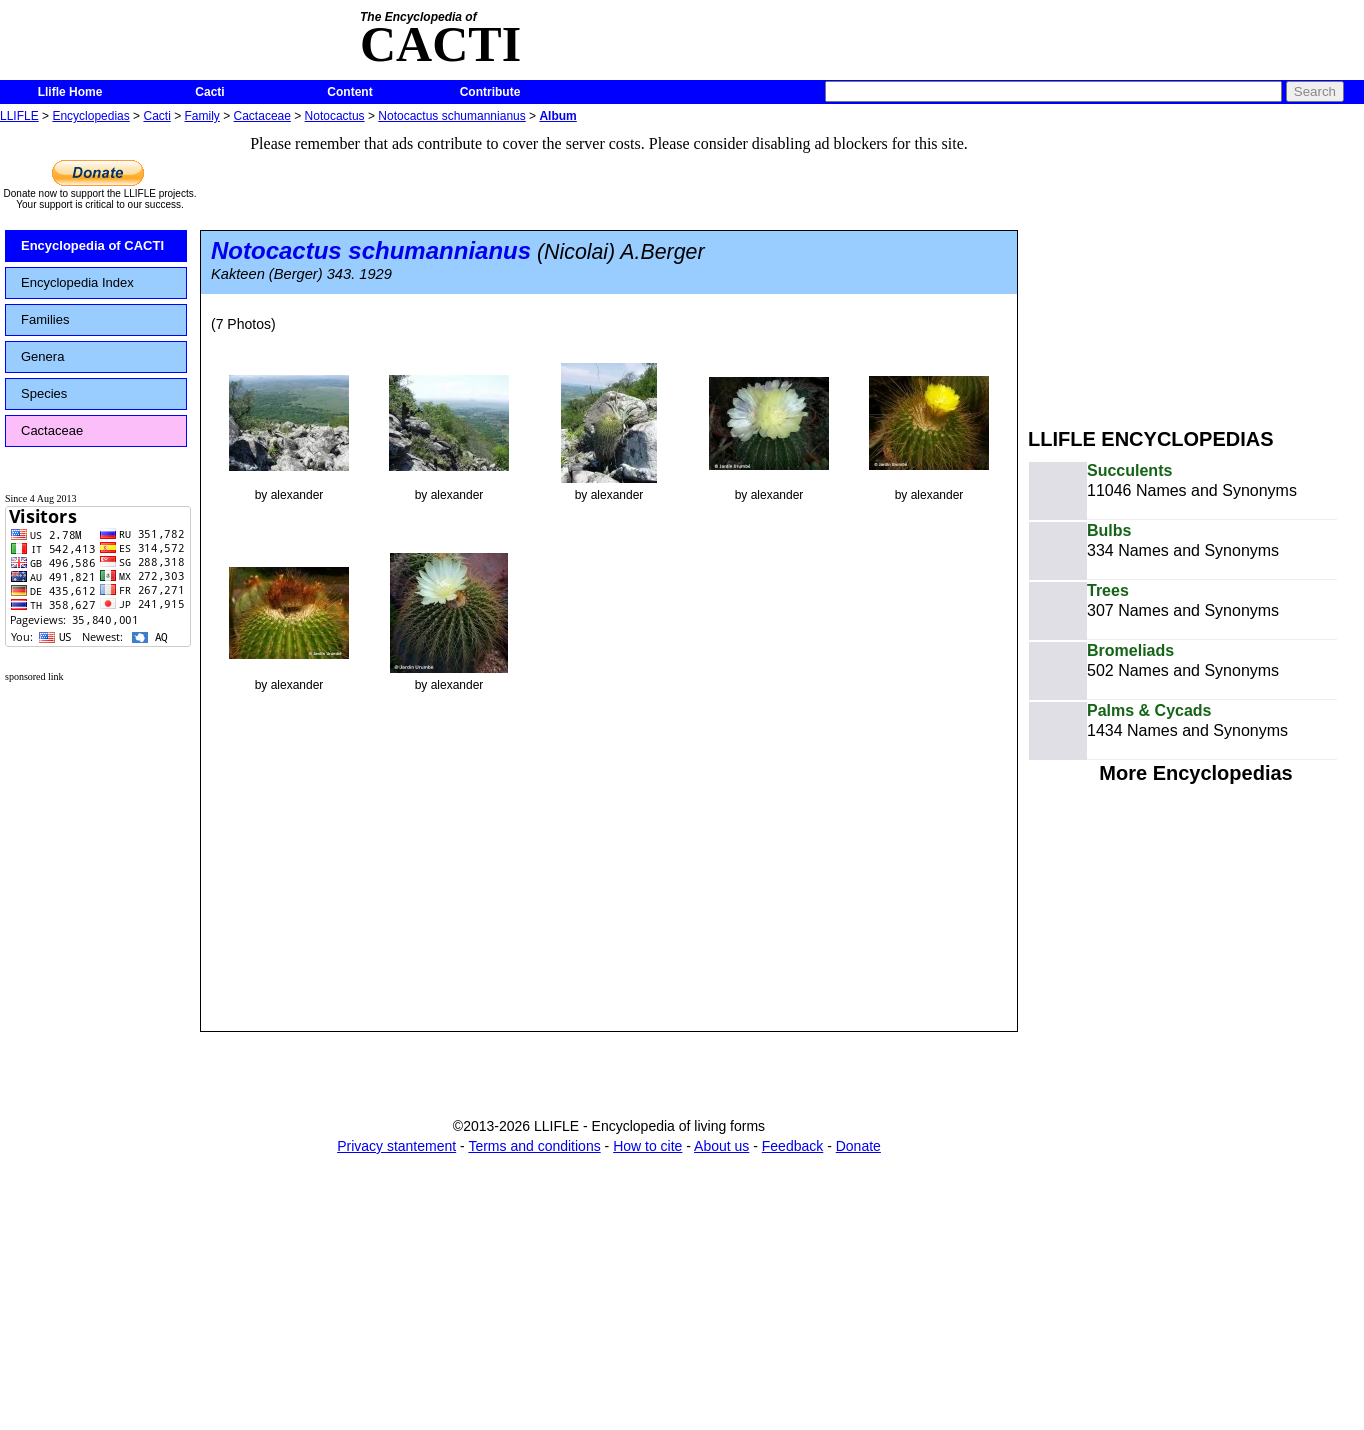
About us (721, 1146)
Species (44, 393)
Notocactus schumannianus (451, 116)
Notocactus (335, 116)
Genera (42, 356)
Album (557, 116)
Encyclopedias (90, 116)
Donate (858, 1146)
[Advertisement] (1196, 268)
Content (349, 92)
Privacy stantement (396, 1146)
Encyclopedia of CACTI (92, 245)
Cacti (209, 92)
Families (45, 319)
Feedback (792, 1146)
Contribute (490, 92)
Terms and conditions (534, 1146)
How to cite (647, 1146)
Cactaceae (262, 116)
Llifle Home (70, 92)
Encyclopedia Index (77, 282)
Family (202, 116)
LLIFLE (19, 116)
